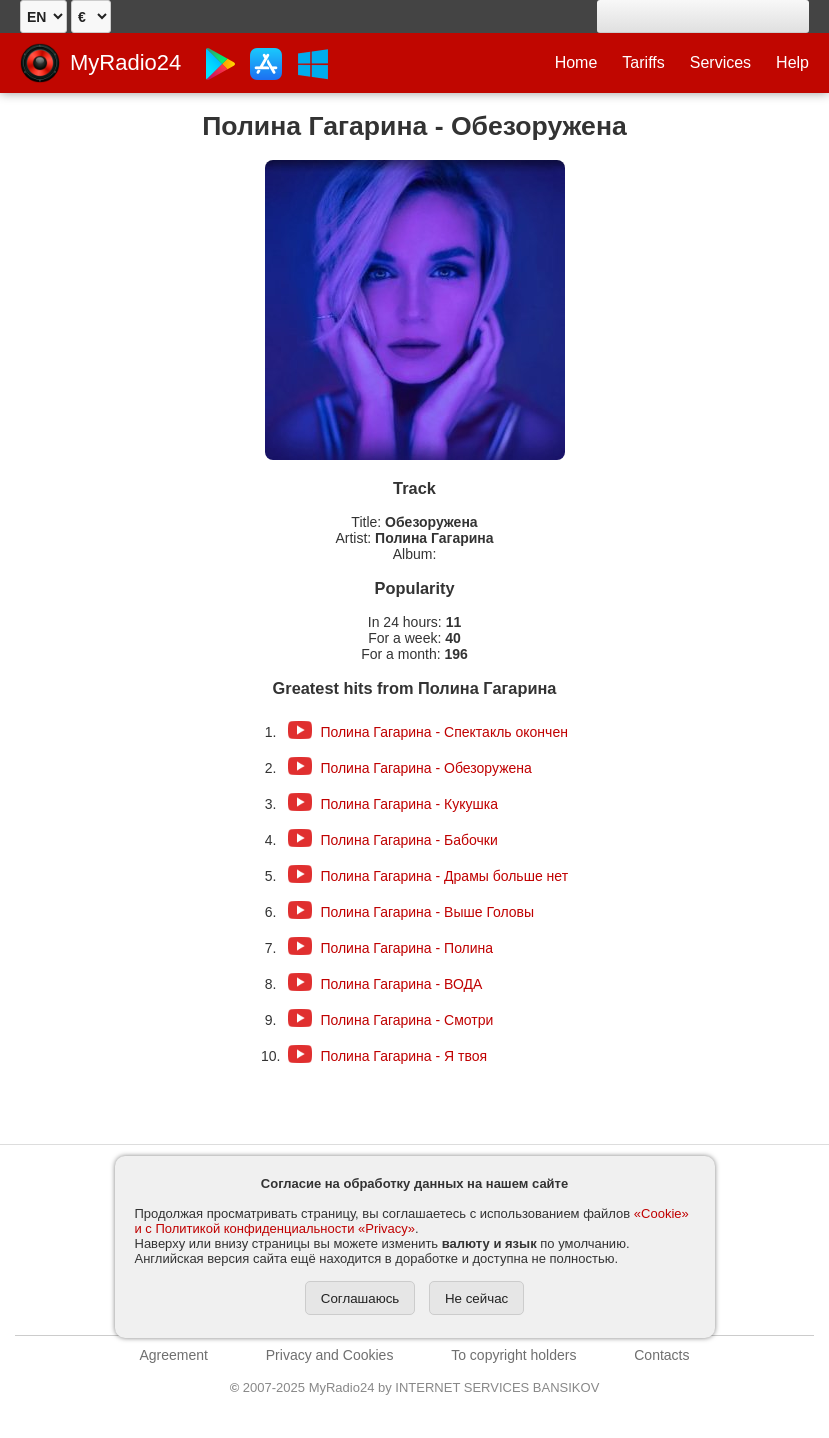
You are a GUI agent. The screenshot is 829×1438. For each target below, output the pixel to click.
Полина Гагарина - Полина (406, 948)
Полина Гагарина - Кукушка (409, 804)
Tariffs (643, 62)
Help (792, 62)
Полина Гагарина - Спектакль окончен (444, 732)
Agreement (174, 1355)
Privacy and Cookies (330, 1355)
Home (576, 62)
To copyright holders (513, 1355)
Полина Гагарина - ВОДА (401, 984)
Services (720, 62)
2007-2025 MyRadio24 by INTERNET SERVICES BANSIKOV (415, 1387)
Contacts (661, 1355)
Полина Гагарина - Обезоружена (425, 768)
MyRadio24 (125, 62)
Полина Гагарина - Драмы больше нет (444, 876)
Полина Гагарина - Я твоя (403, 1056)
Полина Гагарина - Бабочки (408, 840)
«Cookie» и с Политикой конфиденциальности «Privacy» (412, 1221)
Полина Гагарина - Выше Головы (427, 912)
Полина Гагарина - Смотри (406, 1020)
